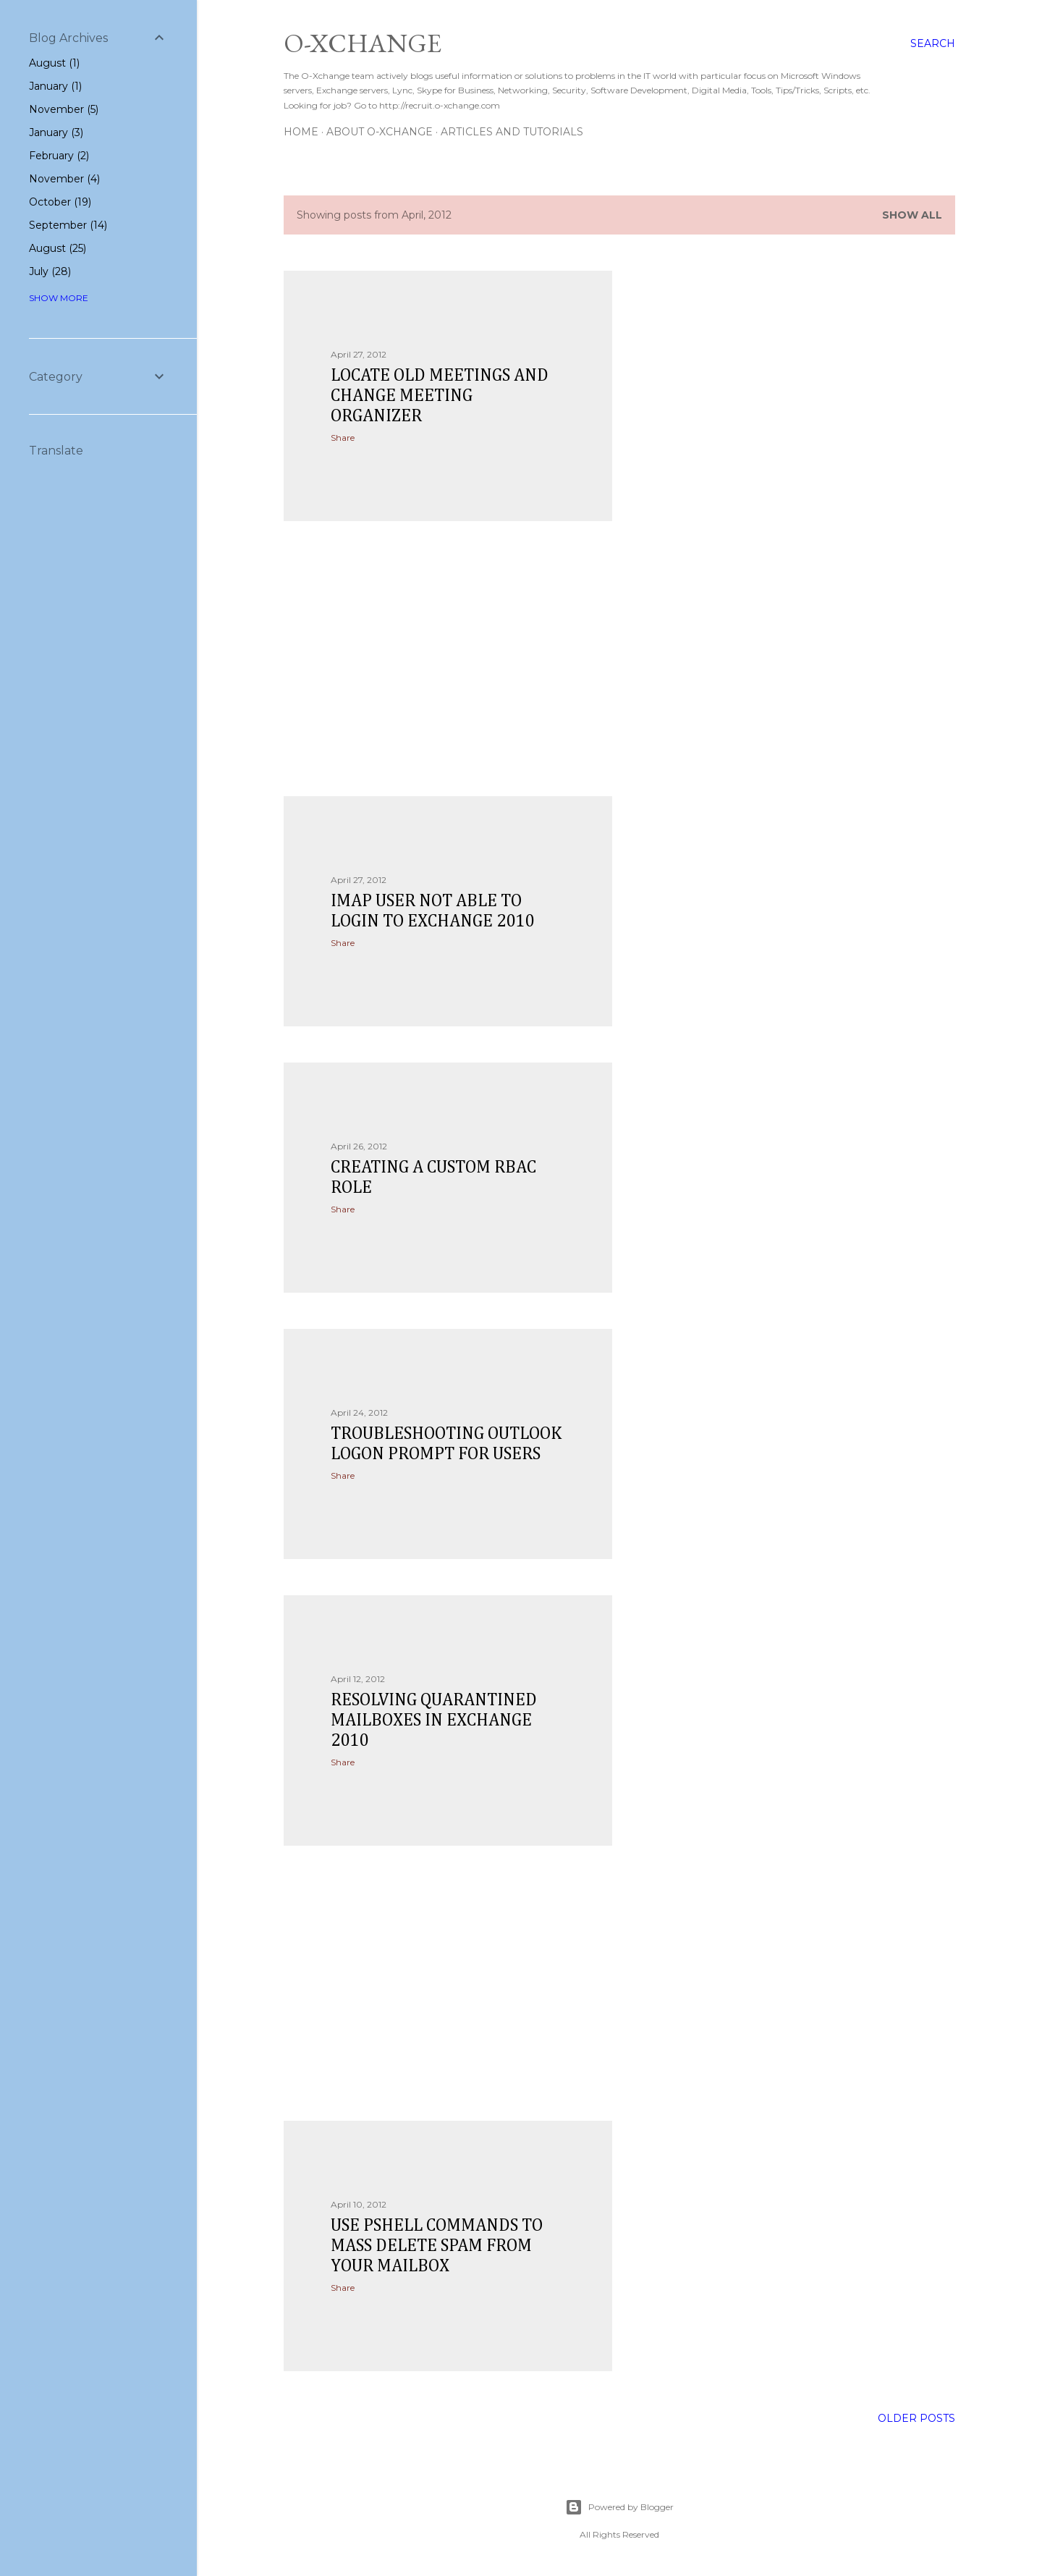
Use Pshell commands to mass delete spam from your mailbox (437, 2246)
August (54, 62)
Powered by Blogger (619, 2507)
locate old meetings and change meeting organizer (439, 396)
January (55, 86)
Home (301, 131)
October (60, 201)
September (68, 225)
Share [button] (343, 437)
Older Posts (916, 2418)
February (59, 155)
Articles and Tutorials (512, 131)
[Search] (932, 43)
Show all (912, 214)
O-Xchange (362, 43)
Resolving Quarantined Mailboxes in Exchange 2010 (434, 1720)
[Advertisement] (448, 658)
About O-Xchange (379, 131)
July (50, 271)
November (63, 109)
